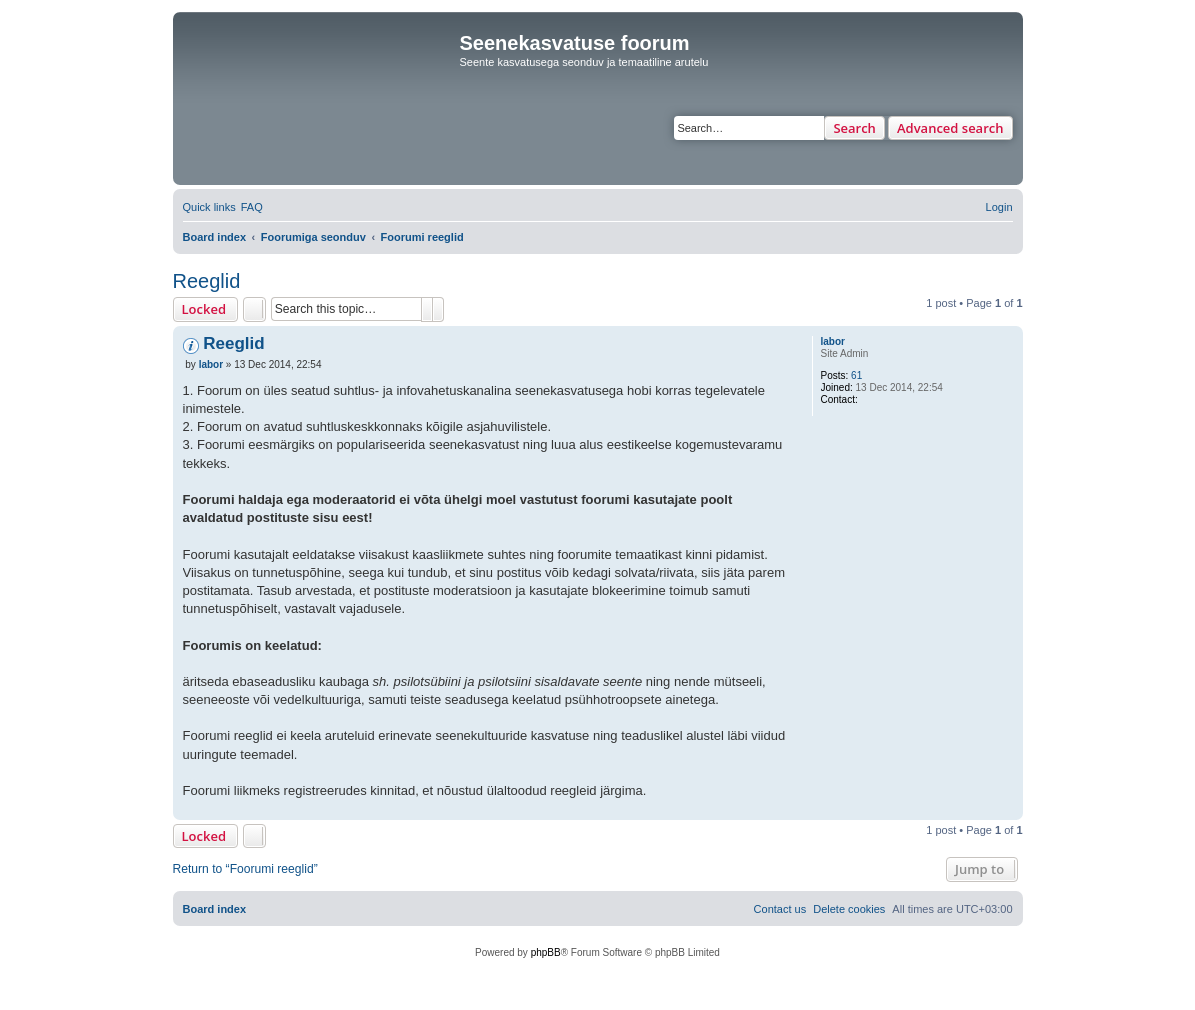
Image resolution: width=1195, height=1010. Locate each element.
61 (856, 375)
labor (833, 341)
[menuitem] (252, 207)
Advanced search (950, 128)
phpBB (546, 952)
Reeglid (207, 281)
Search (854, 128)
